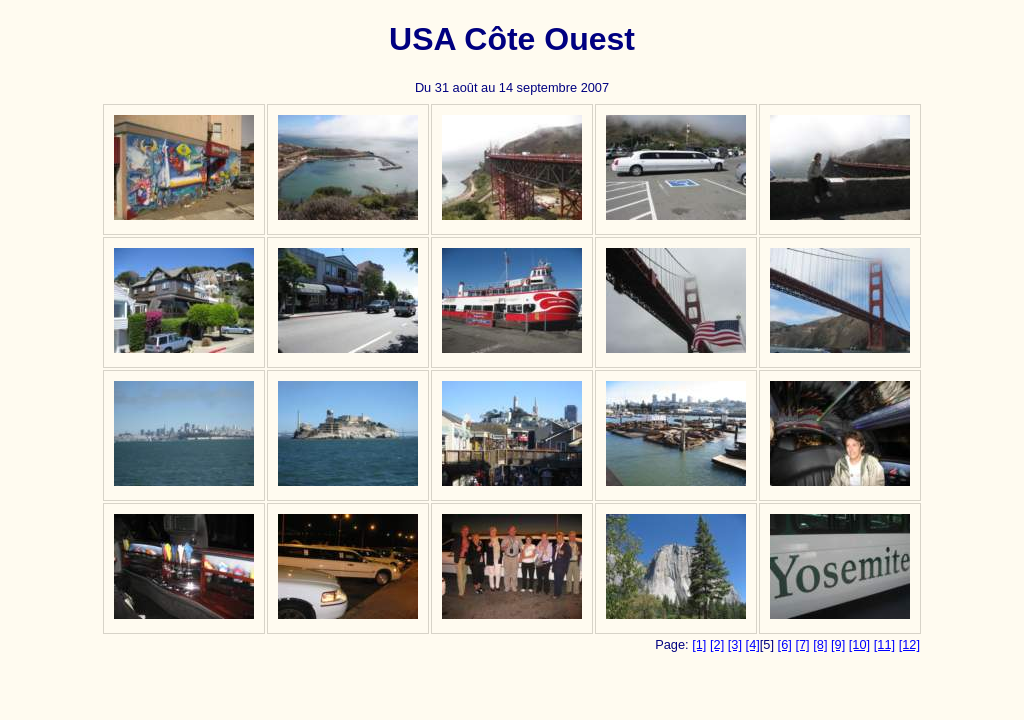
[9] (838, 644)
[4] (753, 644)
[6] (785, 644)
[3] (735, 644)
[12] (909, 644)
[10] (859, 644)
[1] (699, 644)
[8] (820, 644)
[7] (802, 644)
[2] (717, 644)
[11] (884, 644)
